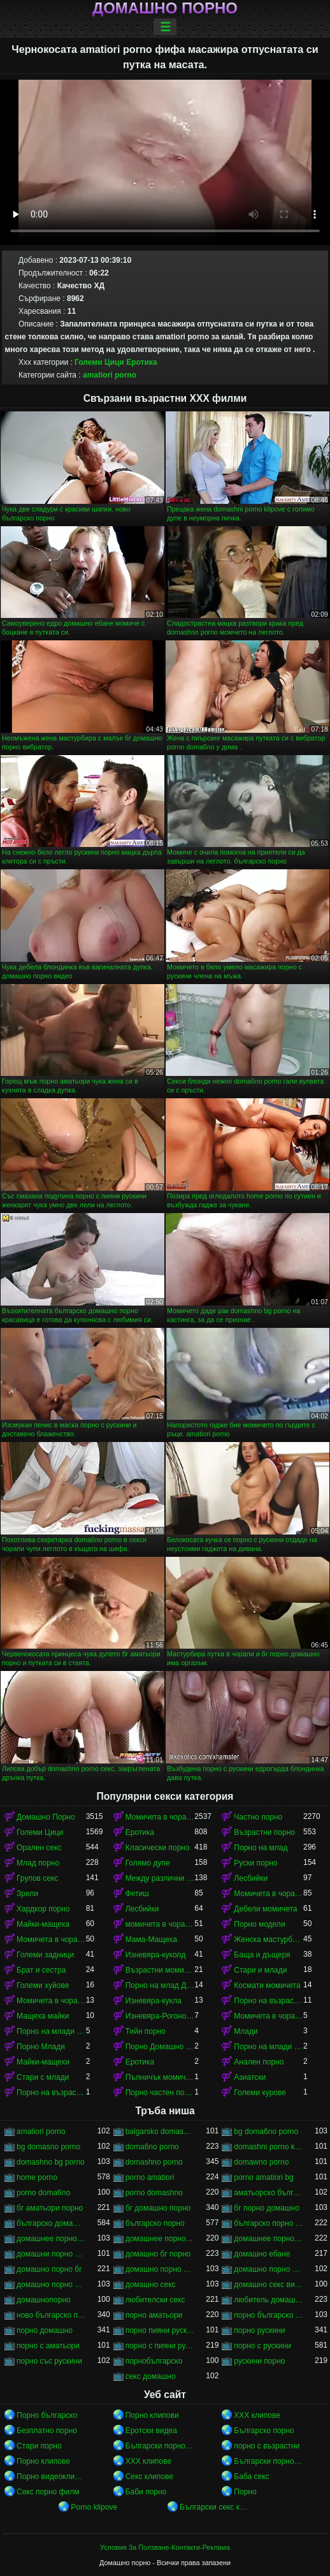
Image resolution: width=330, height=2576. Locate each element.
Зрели (27, 1893)
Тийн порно (146, 2031)
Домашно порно (165, 8)
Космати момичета (267, 1985)
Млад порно (38, 1862)
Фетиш (137, 1893)
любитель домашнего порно (268, 2299)
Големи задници (45, 1954)
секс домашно (151, 2376)
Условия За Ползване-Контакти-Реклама (165, 2547)
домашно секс (151, 2284)
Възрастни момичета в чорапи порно (160, 1970)
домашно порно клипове (268, 2269)
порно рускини (259, 2330)
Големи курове (260, 2092)
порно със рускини (49, 2361)
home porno (37, 2177)
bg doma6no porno (266, 2131)
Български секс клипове (214, 2507)
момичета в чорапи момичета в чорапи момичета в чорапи (160, 1924)
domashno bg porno (51, 2162)
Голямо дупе (148, 1862)
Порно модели (259, 1924)
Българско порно (264, 2430)
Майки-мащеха (43, 1924)
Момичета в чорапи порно (268, 1893)
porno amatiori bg (263, 2177)
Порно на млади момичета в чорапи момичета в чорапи (268, 2046)
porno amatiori (150, 2177)
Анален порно (258, 2061)
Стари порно (39, 2445)
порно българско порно (268, 2315)
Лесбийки (251, 1878)
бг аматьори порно (50, 2208)
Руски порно (255, 1862)
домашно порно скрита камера (51, 2284)
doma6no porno (152, 2146)
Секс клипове (149, 2476)
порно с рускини (262, 2345)
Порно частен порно (160, 2092)
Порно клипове (43, 2461)
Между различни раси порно (160, 1878)
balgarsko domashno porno (160, 2131)
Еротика (141, 362)
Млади (245, 2031)
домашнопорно (44, 2299)
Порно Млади (41, 2046)
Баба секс (251, 2476)
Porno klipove (94, 2507)
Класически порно (158, 1847)
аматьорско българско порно (268, 2192)
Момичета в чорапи (160, 1817)
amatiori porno (109, 375)
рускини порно (259, 2361)
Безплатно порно (47, 2430)
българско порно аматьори (268, 2223)
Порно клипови (152, 2415)
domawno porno (261, 2162)
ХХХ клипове (257, 2415)
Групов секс (37, 1878)
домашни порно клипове (51, 2253)
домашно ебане (262, 2253)
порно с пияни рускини (160, 2345)
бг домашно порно (158, 2208)
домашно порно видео (160, 2269)
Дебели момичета (265, 1908)
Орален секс (39, 1847)
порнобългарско (154, 2361)
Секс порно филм (48, 2491)
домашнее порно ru (51, 2238)
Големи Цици (99, 362)
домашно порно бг (49, 2269)
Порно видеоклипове (51, 2476)
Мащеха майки (43, 2016)
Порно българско (47, 2415)
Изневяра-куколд (156, 1954)
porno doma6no (43, 2192)
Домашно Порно (46, 1817)
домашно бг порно (158, 2253)
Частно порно (258, 1817)
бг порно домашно (266, 2208)
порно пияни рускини (160, 2330)
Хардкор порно (43, 1908)
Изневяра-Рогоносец (160, 2016)
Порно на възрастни (268, 2000)
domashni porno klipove (268, 2146)
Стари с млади (43, 2077)
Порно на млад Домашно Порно (160, 1985)
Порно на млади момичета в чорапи (51, 2031)
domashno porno (154, 2162)
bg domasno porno (48, 2146)
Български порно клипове (160, 2445)
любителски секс (155, 2299)
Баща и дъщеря (262, 1954)
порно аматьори (154, 2315)
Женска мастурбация (268, 1939)
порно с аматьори (48, 2345)
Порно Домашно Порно (160, 2046)
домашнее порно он (160, 2238)
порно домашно (45, 2330)
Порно (245, 2491)
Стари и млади (260, 1970)
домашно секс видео (268, 2284)
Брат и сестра (41, 1970)
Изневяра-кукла (154, 2000)
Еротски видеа (151, 2430)
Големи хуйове (43, 1985)
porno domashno (154, 2192)
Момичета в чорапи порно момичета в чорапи (268, 2016)
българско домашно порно (51, 2223)
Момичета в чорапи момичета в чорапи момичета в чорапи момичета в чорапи (51, 2000)
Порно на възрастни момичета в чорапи (51, 2092)
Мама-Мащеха (151, 1939)
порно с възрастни (266, 2445)
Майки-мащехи (43, 2061)
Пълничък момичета (160, 2077)
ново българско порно (51, 2315)
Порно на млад (260, 1847)
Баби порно (146, 2491)
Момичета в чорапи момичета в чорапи (51, 1939)
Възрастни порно (264, 1832)
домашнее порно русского (268, 2238)
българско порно (155, 2223)
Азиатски (250, 2077)
